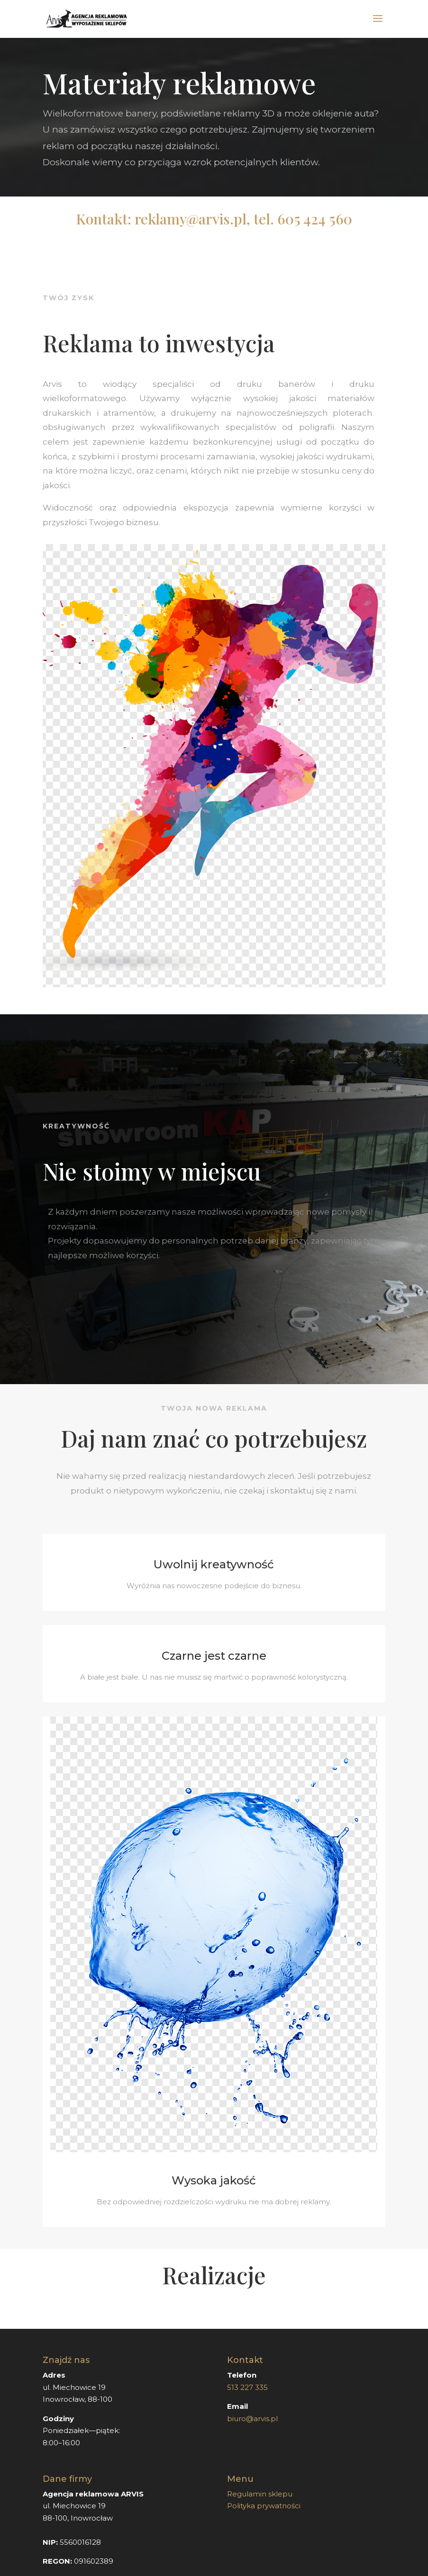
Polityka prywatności (264, 2505)
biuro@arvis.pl (252, 2418)
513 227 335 (248, 2387)
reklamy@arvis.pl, (192, 218)
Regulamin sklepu (259, 2493)
